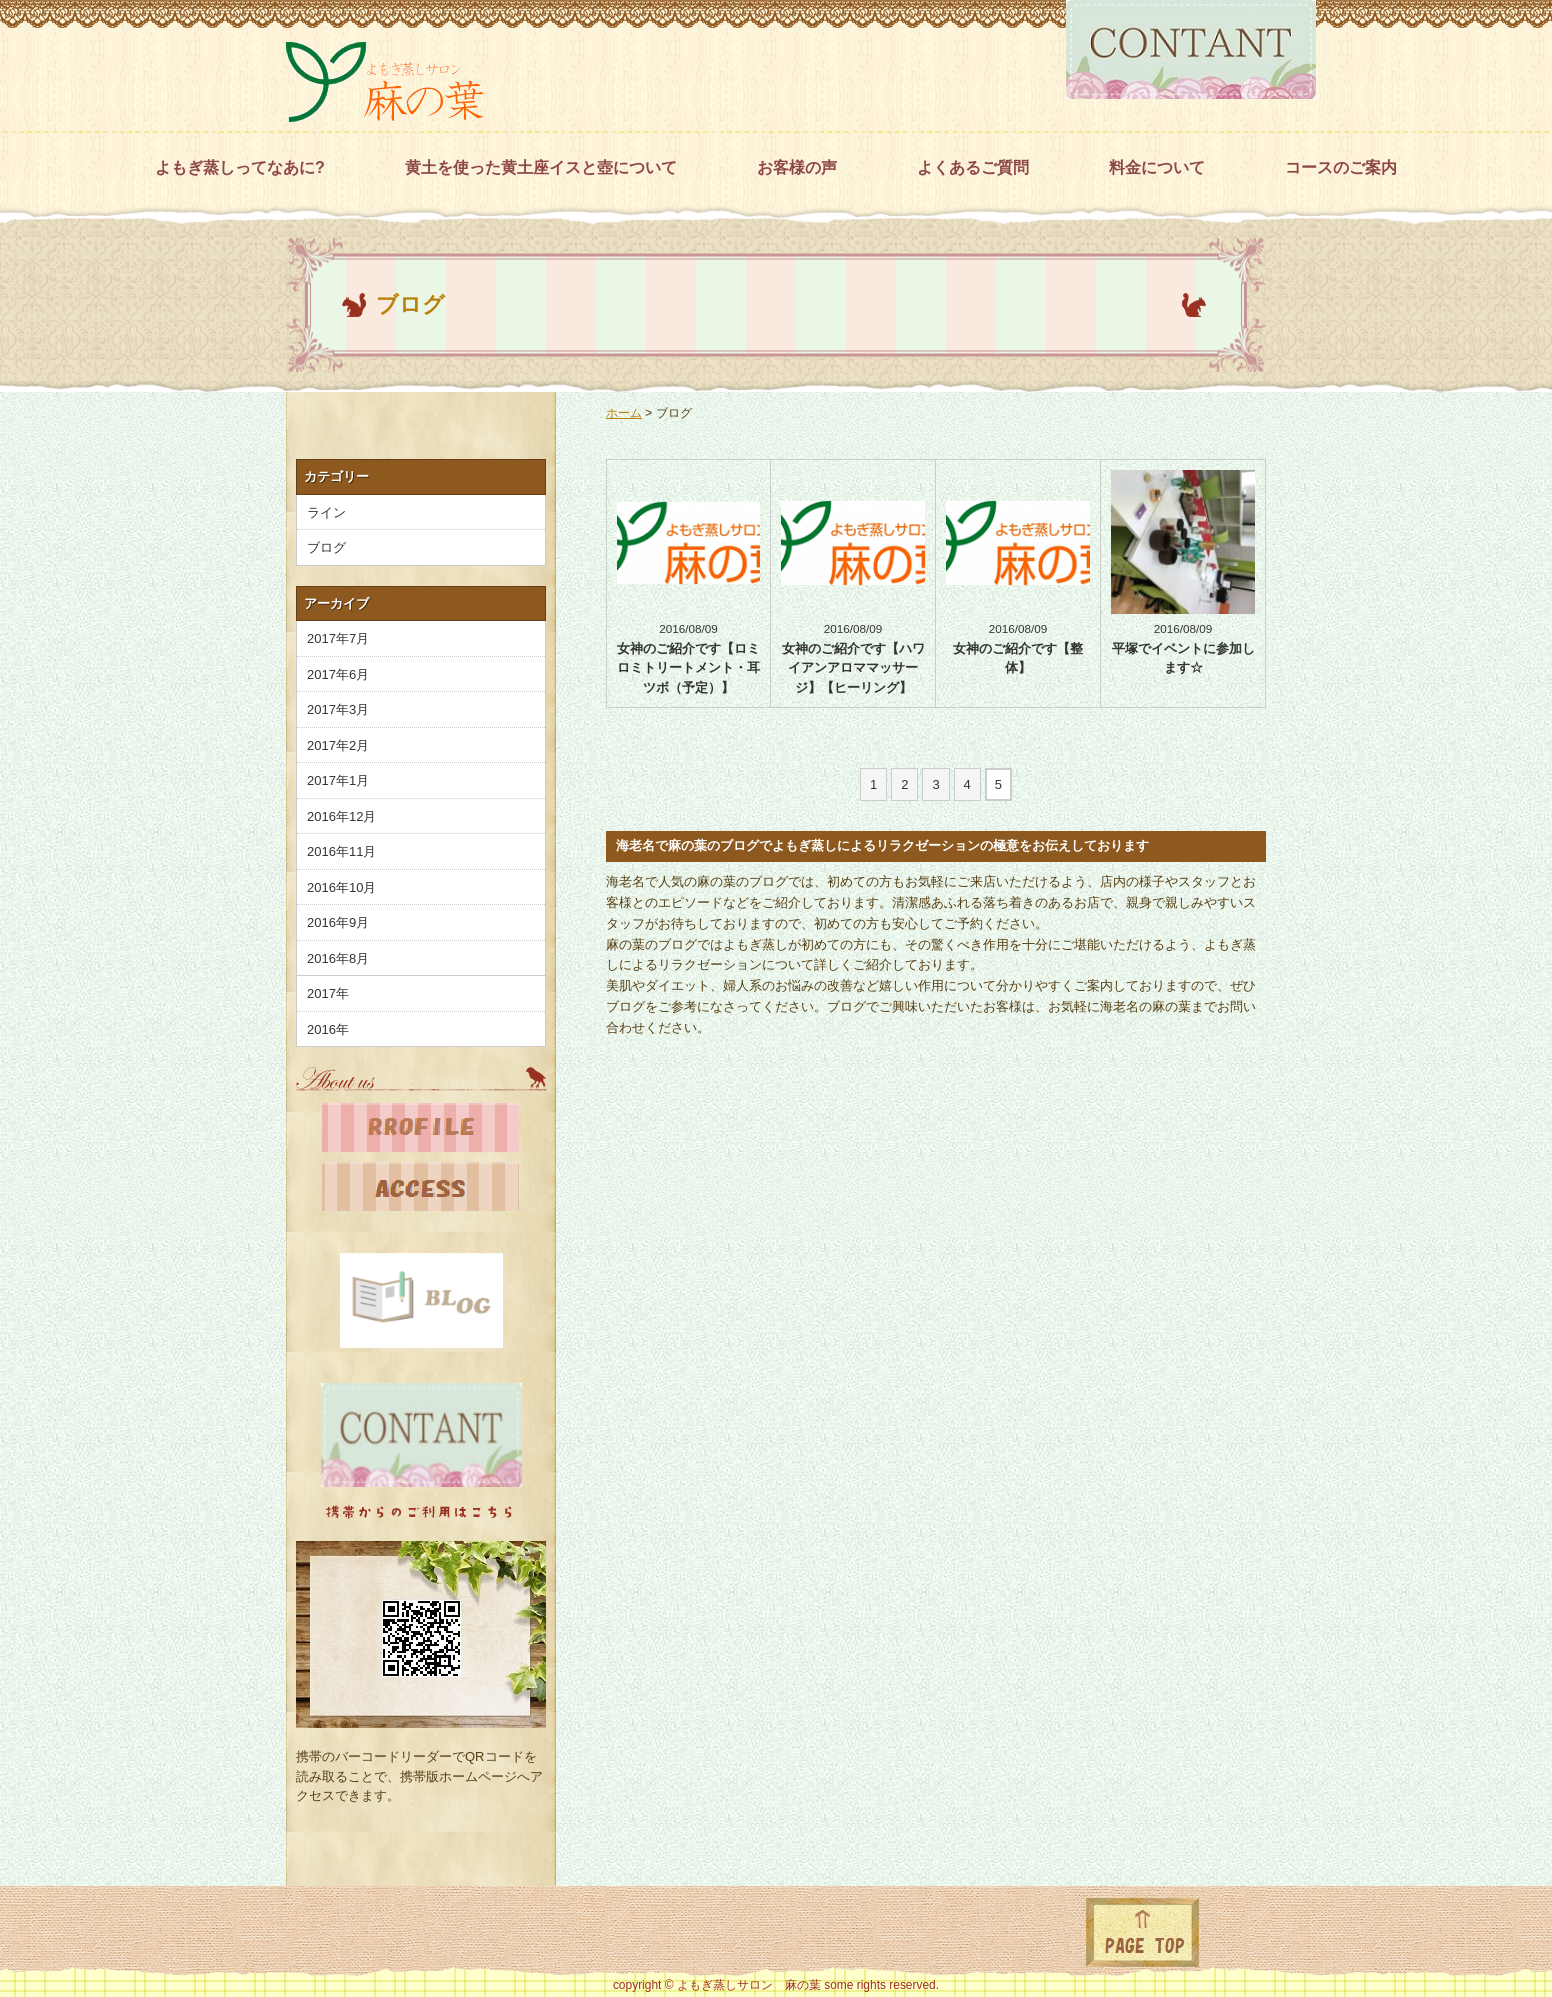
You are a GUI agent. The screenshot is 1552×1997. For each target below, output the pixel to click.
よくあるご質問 (973, 167)
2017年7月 (338, 638)
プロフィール (420, 1132)
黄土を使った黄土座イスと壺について (541, 167)
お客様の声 (797, 167)
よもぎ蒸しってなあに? (240, 167)
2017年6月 (338, 674)
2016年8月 (338, 958)
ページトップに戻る (1142, 1932)
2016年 (328, 1029)
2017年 (328, 993)
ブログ (674, 413)
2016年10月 (341, 887)
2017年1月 (338, 780)
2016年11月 (341, 851)
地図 (420, 1191)
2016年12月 (341, 816)
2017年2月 (338, 745)
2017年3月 (338, 709)
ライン (326, 512)
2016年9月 (338, 922)
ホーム (624, 413)
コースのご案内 (1341, 167)
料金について (1157, 167)
